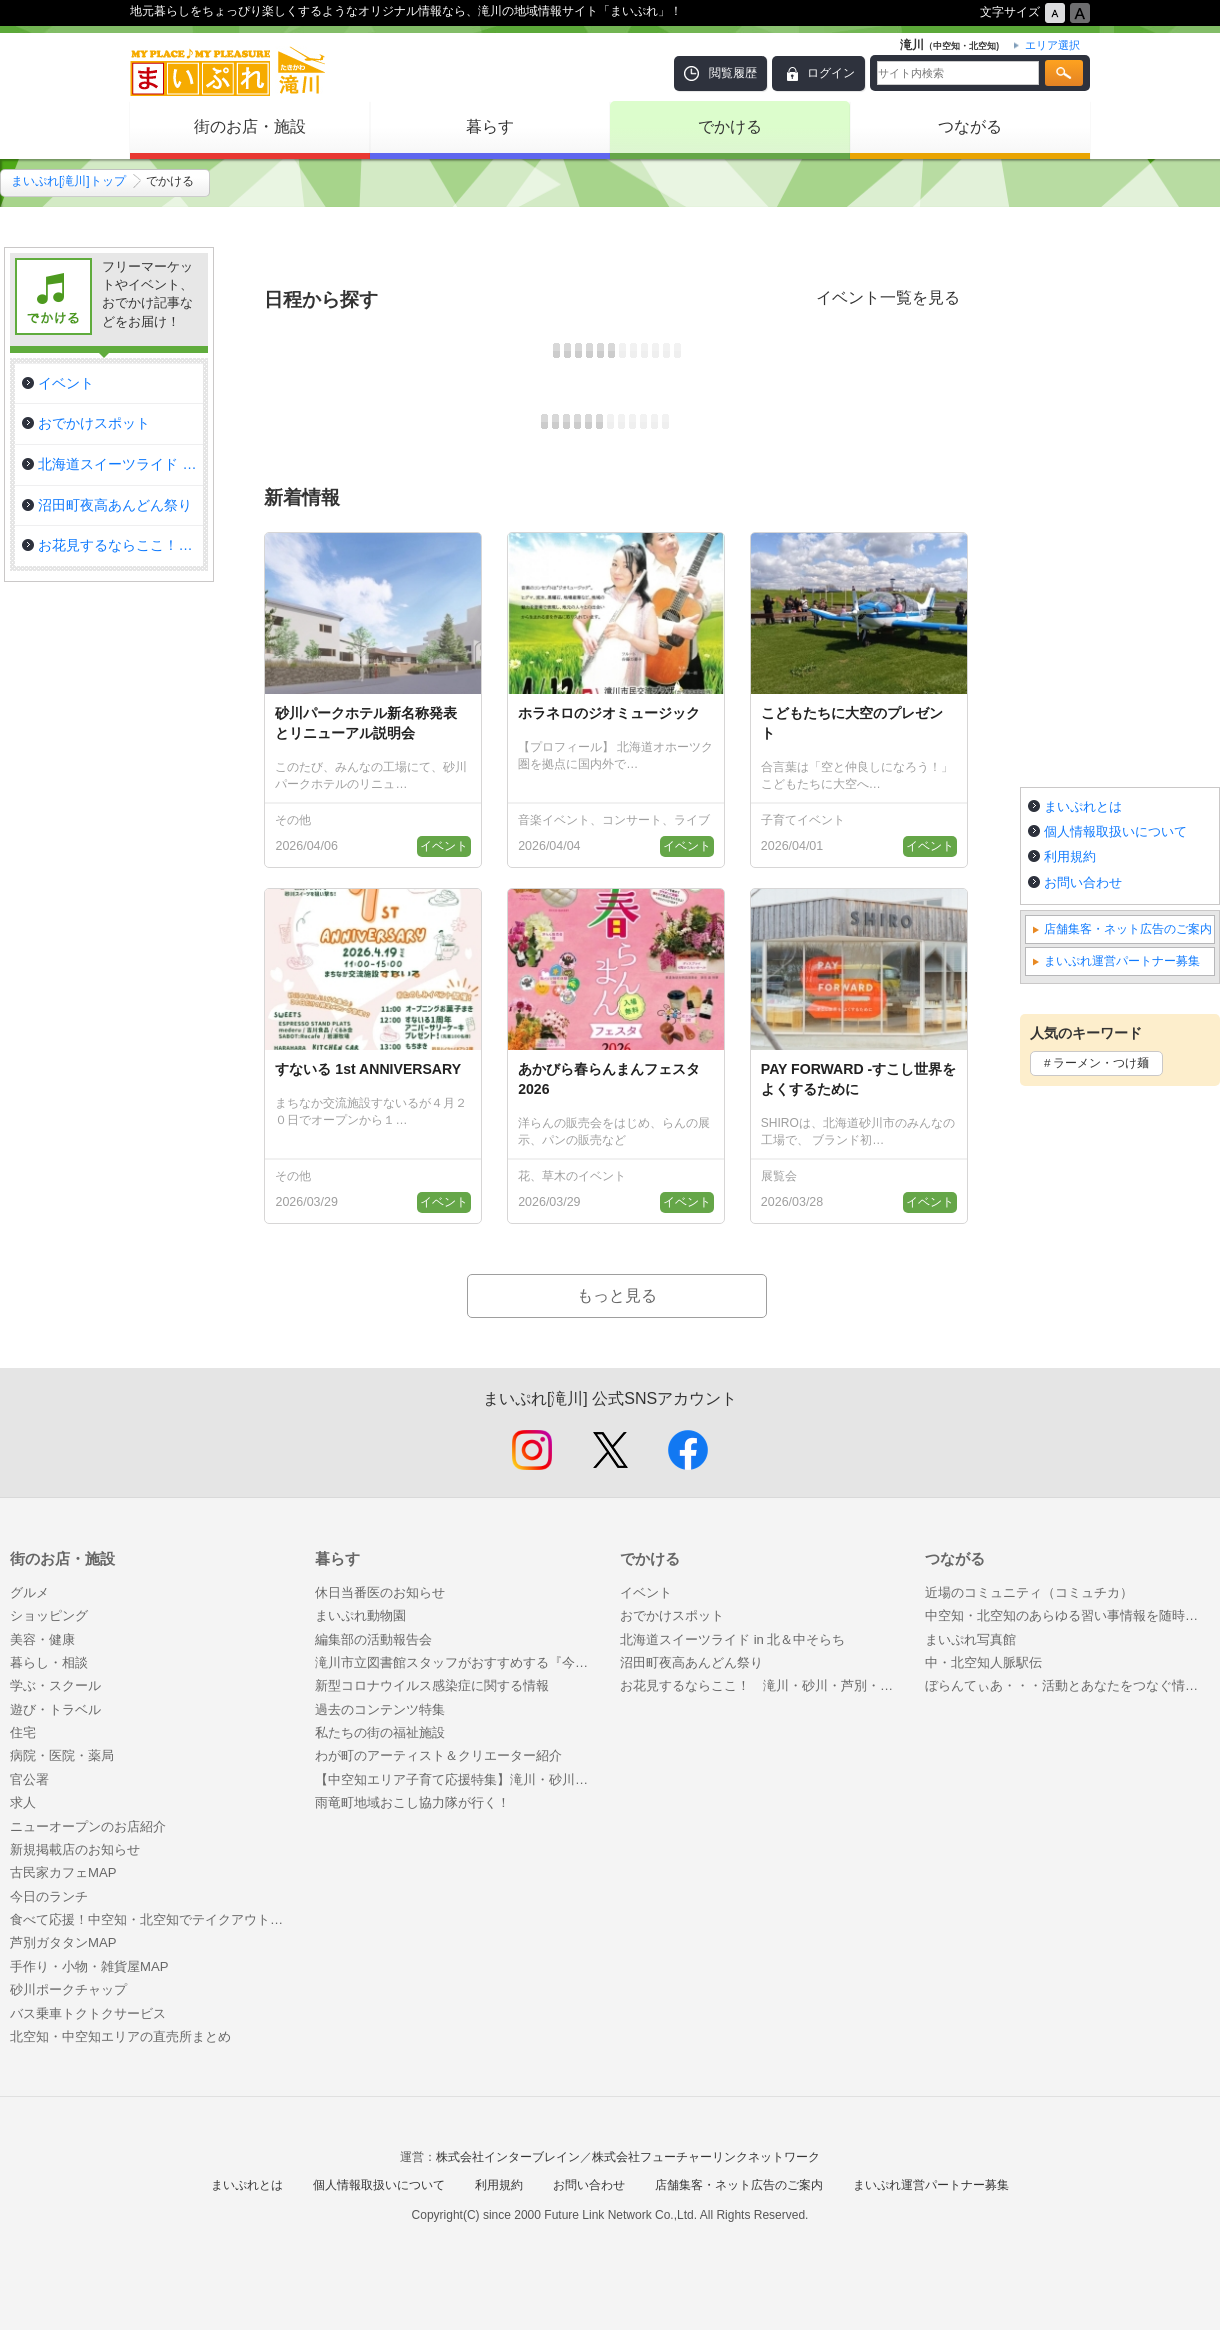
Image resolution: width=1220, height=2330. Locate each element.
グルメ (29, 1592)
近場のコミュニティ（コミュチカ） (1029, 1592)
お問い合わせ (1083, 882)
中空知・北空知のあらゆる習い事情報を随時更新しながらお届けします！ (1067, 1615)
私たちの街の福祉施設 (380, 1732)
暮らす (490, 126)
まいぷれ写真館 (970, 1639)
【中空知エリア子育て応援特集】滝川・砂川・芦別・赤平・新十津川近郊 (457, 1779)
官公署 (29, 1779)
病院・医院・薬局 (62, 1755)
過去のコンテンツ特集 (380, 1709)
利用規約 (1070, 856)
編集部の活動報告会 (373, 1639)
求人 (23, 1802)
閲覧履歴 (733, 73)
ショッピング (49, 1615)
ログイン (831, 73)
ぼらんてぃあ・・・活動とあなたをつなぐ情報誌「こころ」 (1067, 1685)
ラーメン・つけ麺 (1101, 1063)
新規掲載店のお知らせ (75, 1849)
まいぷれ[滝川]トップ (68, 181)
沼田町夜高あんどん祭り (691, 1662)
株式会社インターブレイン (508, 2157)
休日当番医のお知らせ (380, 1592)
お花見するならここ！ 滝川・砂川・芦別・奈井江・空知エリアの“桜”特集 (762, 1685)
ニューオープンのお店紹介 (88, 1826)
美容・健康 (42, 1639)
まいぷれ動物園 (360, 1615)
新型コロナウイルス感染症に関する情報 (432, 1685)
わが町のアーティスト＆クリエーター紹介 (438, 1755)
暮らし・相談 (49, 1662)
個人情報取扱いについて (1115, 831)
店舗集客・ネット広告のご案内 (1128, 929)
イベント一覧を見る (888, 297)
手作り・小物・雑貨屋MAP (89, 1966)
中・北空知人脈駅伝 (983, 1662)
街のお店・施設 (250, 126)
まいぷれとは (1083, 806)
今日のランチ (49, 1896)
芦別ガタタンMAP (63, 1942)
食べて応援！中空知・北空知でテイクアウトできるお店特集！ (152, 1919)
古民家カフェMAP (63, 1872)
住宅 (23, 1732)
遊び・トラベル (55, 1709)
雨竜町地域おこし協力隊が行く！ (412, 1802)
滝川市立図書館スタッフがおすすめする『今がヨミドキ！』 (457, 1662)
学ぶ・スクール (55, 1685)
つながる (970, 126)
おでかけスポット (672, 1615)
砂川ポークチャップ (68, 1989)
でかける (730, 126)
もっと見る (617, 1295)
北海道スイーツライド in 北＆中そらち (733, 1639)
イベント (646, 1592)
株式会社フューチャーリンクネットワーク (706, 2157)
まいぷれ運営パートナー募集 (1122, 961)
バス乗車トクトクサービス (88, 2013)
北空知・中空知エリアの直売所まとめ (120, 2036)
